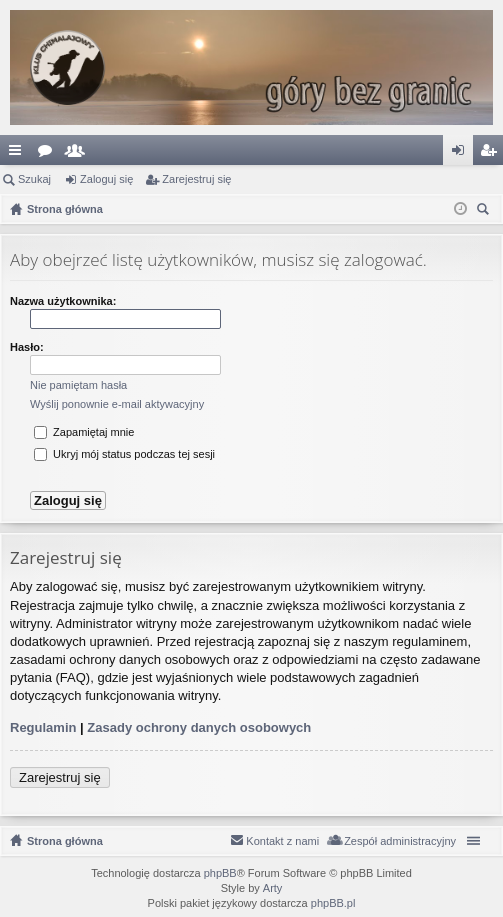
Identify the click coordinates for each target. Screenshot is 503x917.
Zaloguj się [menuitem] (462, 154)
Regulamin (43, 727)
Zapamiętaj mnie (84, 432)
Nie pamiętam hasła (78, 385)
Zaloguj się (106, 179)
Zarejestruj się (196, 179)
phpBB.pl (333, 903)
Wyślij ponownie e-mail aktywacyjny (117, 404)
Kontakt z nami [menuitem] (282, 841)
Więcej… (19, 154)
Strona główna (65, 841)
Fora (49, 154)
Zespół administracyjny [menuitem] (400, 841)
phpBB (220, 873)
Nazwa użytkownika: (63, 301)
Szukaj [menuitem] (485, 211)
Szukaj (34, 179)
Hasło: (27, 347)
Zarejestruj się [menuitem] (492, 154)
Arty (273, 888)
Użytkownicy (79, 154)
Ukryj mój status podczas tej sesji (124, 454)
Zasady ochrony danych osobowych (199, 727)
